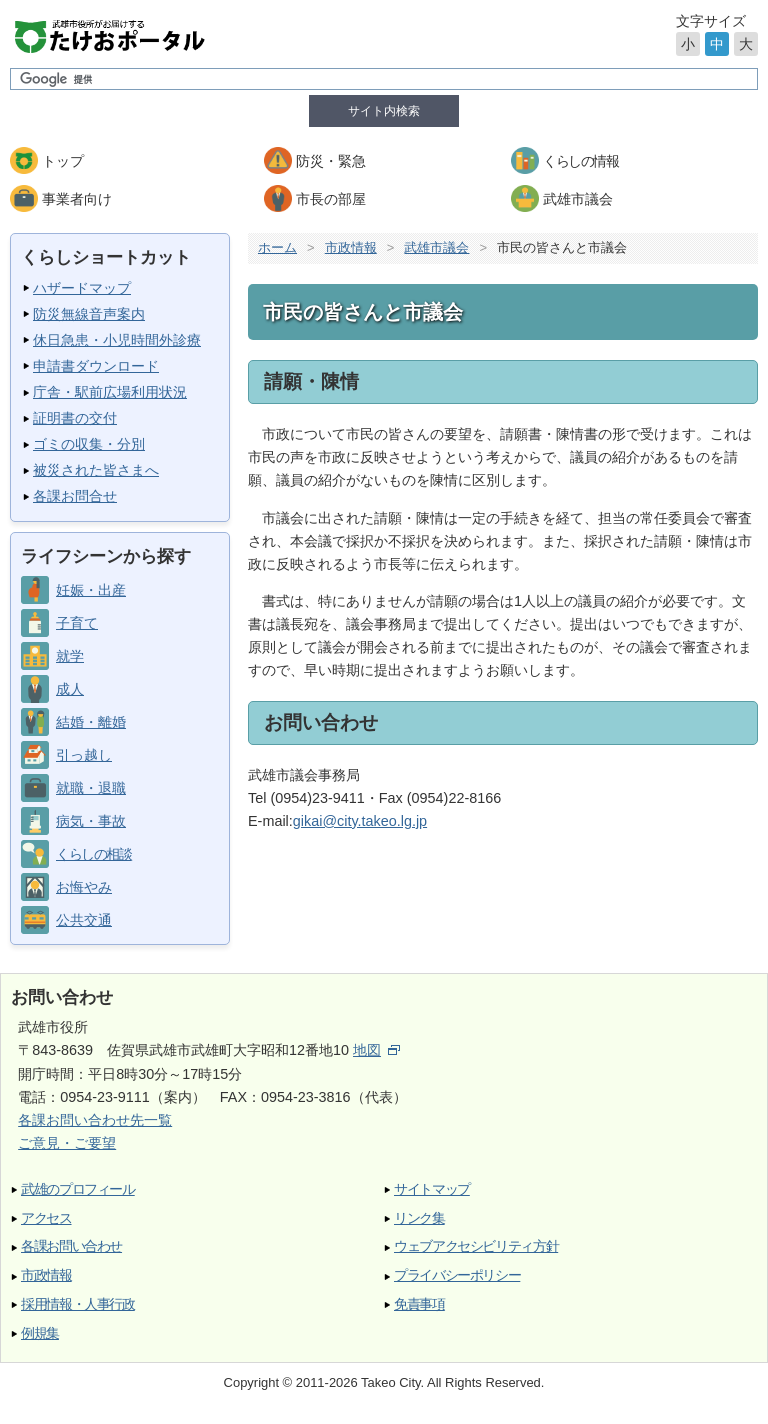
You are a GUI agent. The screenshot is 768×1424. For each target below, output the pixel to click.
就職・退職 (91, 788)
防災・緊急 (331, 161)
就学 (70, 656)
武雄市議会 (578, 199)
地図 (376, 1050)
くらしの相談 (93, 854)
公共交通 (84, 920)
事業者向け (77, 199)
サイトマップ (432, 1189)
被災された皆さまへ (96, 470)
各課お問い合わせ (71, 1246)
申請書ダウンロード (96, 366)
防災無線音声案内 (89, 314)
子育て (77, 623)
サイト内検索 (384, 111)
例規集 (40, 1333)
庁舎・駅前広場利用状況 (110, 392)
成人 (70, 689)
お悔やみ (84, 887)
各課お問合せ (75, 496)
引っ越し (84, 755)
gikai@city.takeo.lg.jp (360, 821)
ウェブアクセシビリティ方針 (476, 1246)
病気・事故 (91, 821)
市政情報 (351, 247)
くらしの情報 (580, 161)
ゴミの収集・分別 (89, 444)
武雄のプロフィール (78, 1189)
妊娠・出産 (91, 590)
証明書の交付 (75, 418)
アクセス (46, 1218)
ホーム (277, 247)
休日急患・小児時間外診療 (117, 340)
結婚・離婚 (91, 722)
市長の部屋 (331, 199)
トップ (63, 161)
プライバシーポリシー (457, 1275)
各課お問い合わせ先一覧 (95, 1120)
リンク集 (419, 1218)
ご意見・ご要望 (67, 1143)
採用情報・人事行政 (78, 1304)
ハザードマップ (82, 288)
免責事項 (419, 1304)
